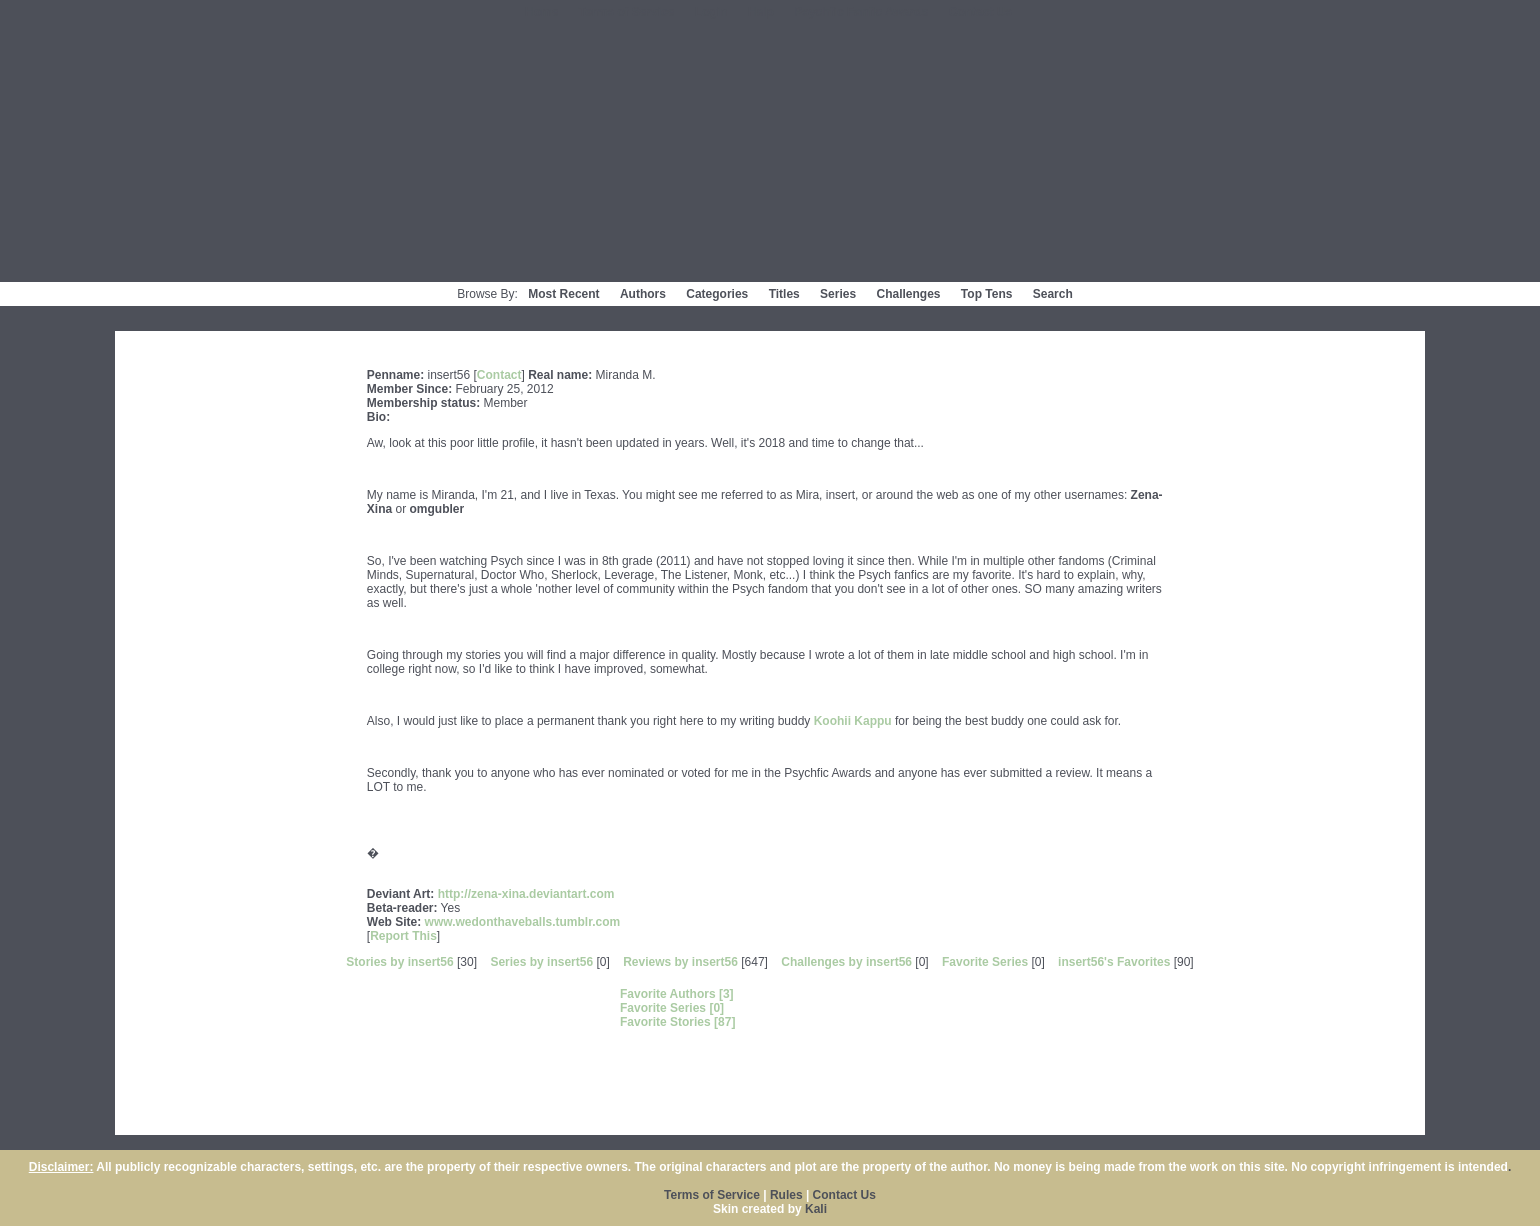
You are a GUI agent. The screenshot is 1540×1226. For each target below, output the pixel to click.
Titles (784, 294)
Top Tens (987, 294)
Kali (816, 1209)
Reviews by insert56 (680, 962)
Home (541, 12)
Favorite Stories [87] (677, 1022)
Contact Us (980, 12)
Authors (643, 294)
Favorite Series (985, 962)
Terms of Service (627, 12)
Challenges (908, 294)
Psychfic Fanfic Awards (861, 12)
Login (711, 12)
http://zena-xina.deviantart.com (526, 894)
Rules (786, 1195)
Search (1053, 294)
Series (838, 294)
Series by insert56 (541, 962)
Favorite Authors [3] (677, 994)
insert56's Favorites (1114, 962)
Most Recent (563, 294)
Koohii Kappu (853, 721)
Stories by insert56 (399, 962)
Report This (403, 936)
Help (761, 12)
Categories (717, 294)
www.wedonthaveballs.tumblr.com (523, 922)
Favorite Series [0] (672, 1008)
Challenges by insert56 (846, 962)
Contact (499, 375)
